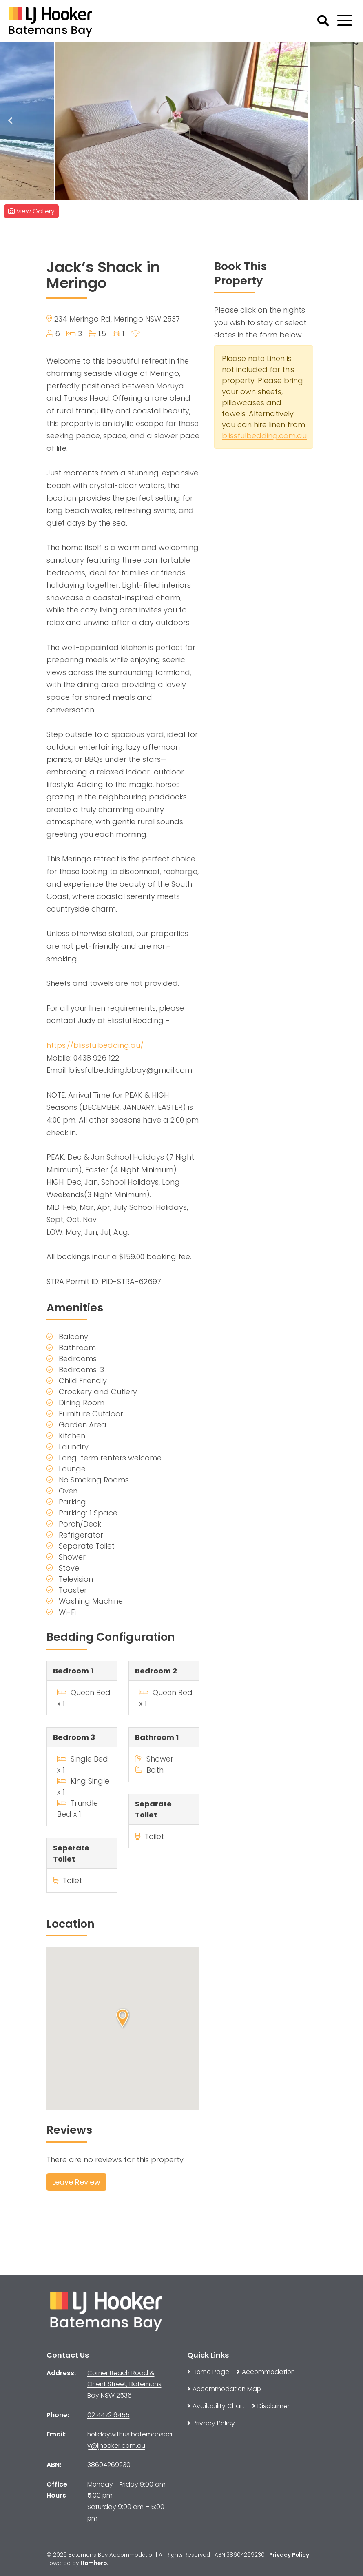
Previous (10, 120)
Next (353, 120)
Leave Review (76, 2182)
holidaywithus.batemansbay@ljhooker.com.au (129, 2440)
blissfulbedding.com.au (264, 435)
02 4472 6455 (108, 2415)
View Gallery (31, 211)
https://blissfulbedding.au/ (95, 1045)
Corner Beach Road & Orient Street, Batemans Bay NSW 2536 (124, 2384)
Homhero (93, 2563)
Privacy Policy (289, 2555)
